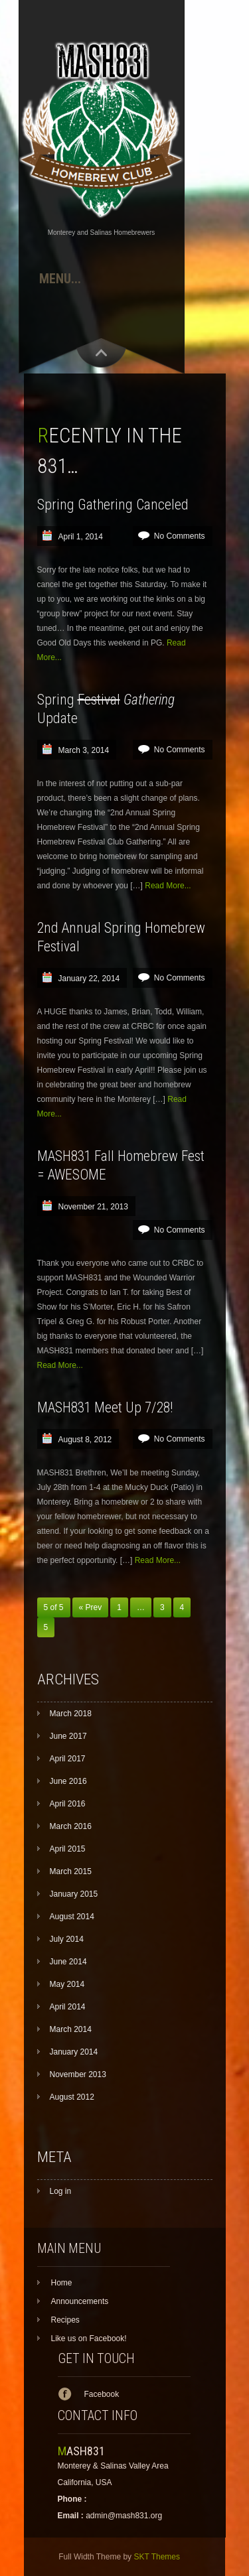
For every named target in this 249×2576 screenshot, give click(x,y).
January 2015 (74, 1894)
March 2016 (71, 1826)
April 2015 (68, 1849)
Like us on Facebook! (89, 2338)
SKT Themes (156, 2556)
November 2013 (78, 2074)
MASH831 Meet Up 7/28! (105, 1407)
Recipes (65, 2320)
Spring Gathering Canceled (113, 504)
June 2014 (68, 1961)
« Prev (90, 1607)
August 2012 (72, 2097)
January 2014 (74, 2052)
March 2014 (71, 2029)
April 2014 (68, 2006)
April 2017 (68, 1758)
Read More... (168, 885)
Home (61, 2282)
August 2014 (72, 1916)
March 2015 (71, 1871)
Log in (61, 2191)
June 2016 (68, 1781)
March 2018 (71, 1713)
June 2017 (68, 1736)
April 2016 (68, 1803)
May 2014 (67, 1984)
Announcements (80, 2301)
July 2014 (67, 1939)
